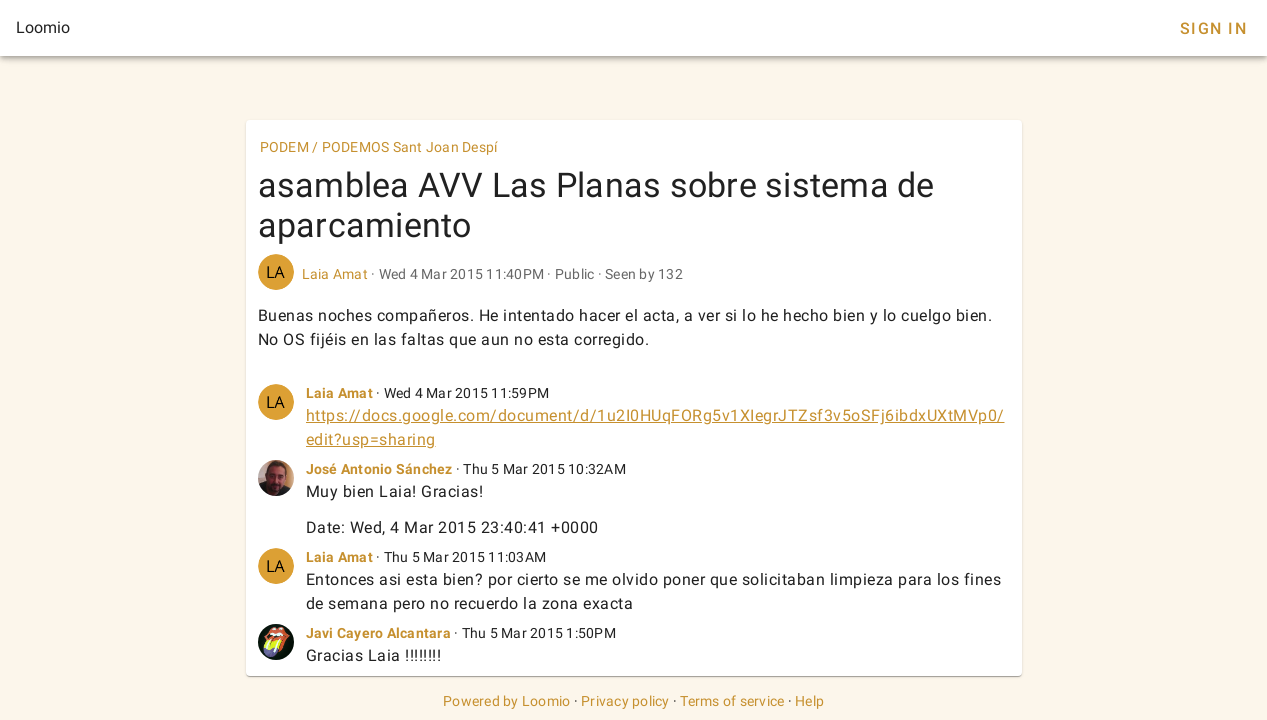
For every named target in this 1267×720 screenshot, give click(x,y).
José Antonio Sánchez (379, 469)
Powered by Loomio (506, 701)
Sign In (1213, 28)
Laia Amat (335, 274)
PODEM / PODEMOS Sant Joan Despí (379, 147)
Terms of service (732, 701)
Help (809, 701)
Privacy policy (625, 701)
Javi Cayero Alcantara (378, 633)
